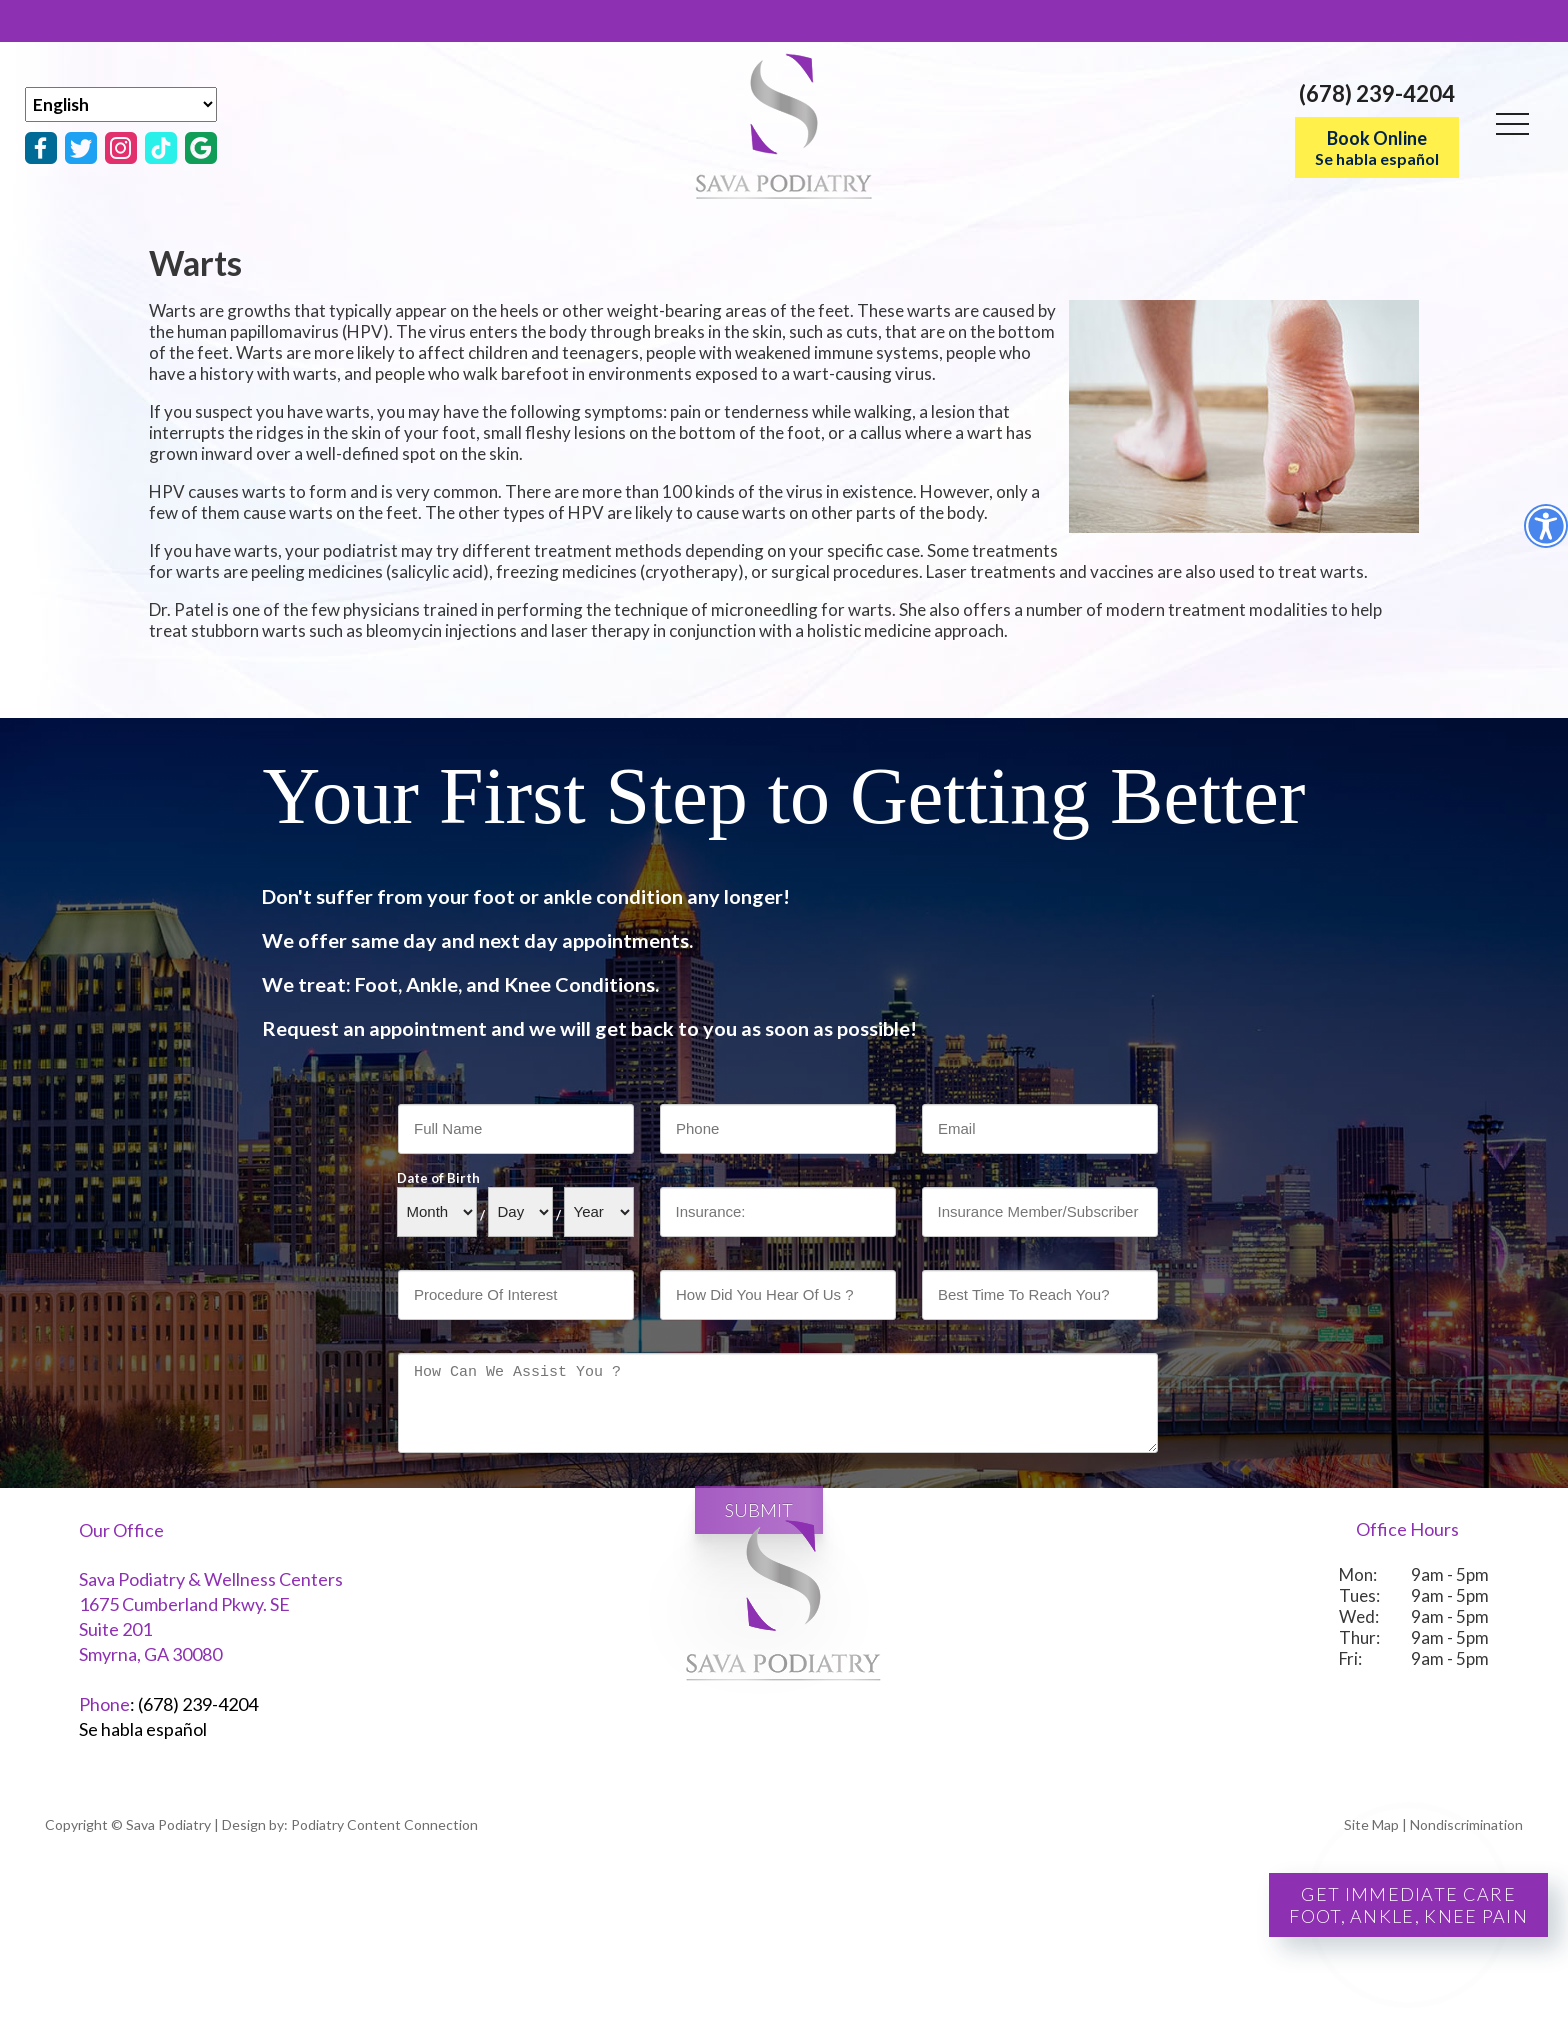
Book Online (1377, 147)
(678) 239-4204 (1377, 93)
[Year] (599, 1212)
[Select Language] (121, 104)
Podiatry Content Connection (384, 1824)
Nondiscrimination (1466, 1824)
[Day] (520, 1212)
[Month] (437, 1212)
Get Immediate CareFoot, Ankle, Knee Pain (1408, 1905)
